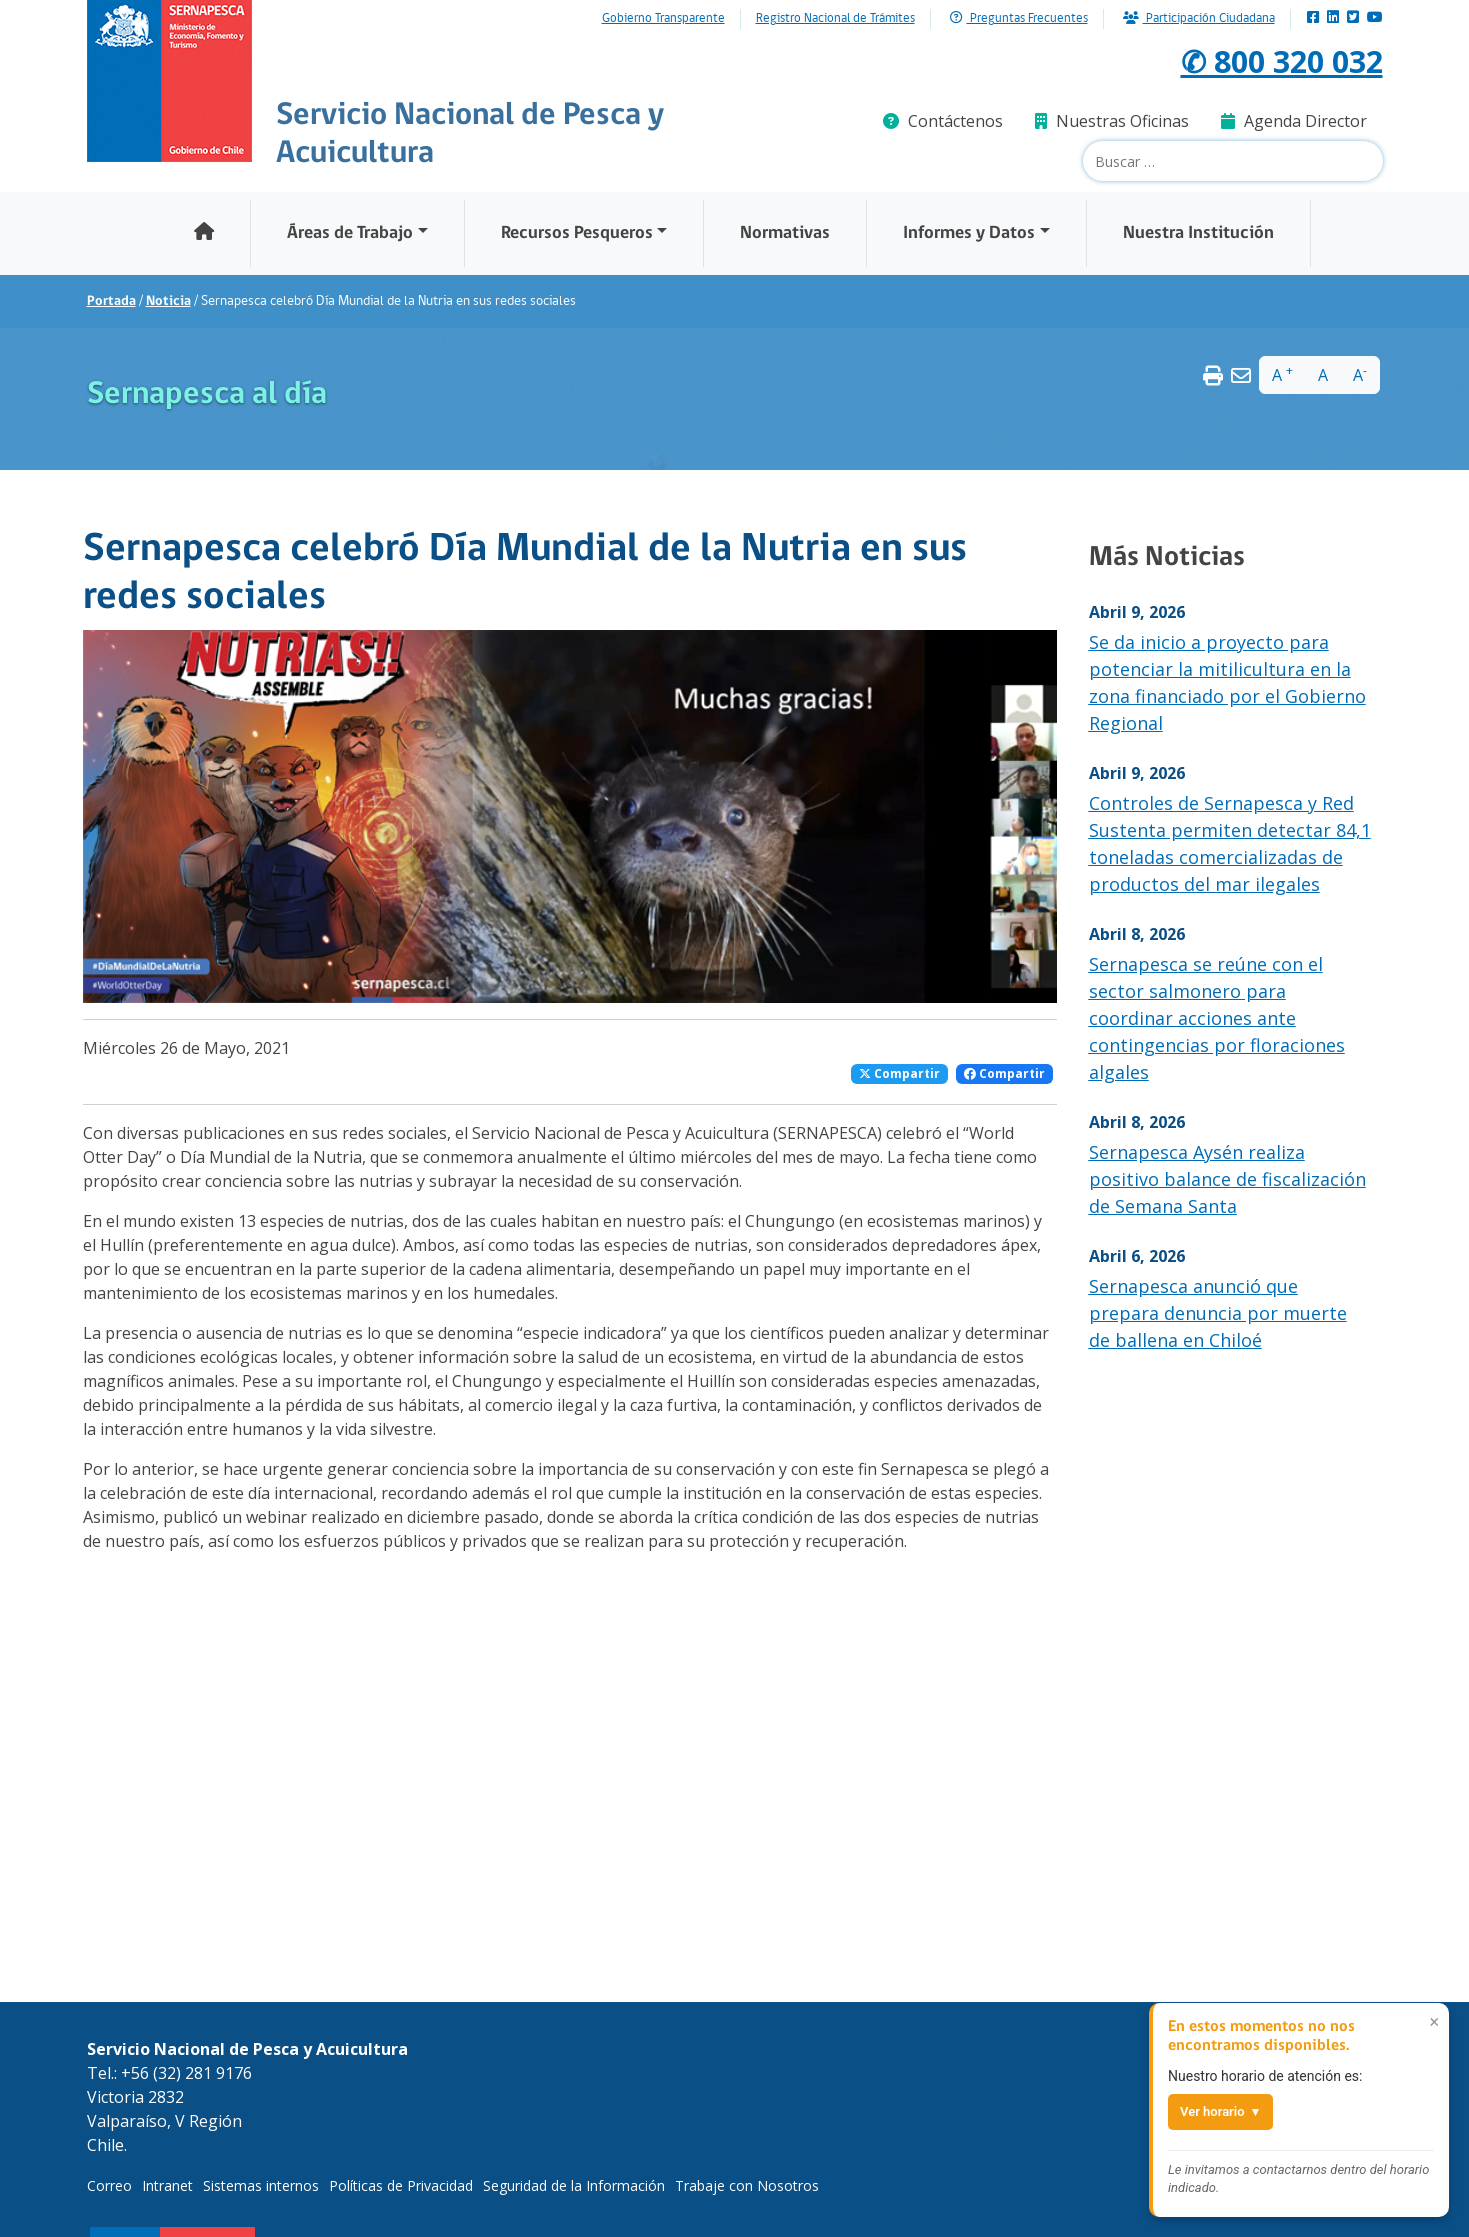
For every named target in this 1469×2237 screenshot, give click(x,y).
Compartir (899, 1073)
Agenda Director (1294, 121)
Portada (111, 301)
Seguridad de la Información (574, 2185)
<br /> (363, 1726)
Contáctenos (943, 121)
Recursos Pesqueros (577, 233)
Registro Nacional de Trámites (835, 19)
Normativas (785, 233)
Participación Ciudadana (1199, 18)
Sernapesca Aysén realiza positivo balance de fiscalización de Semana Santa (1227, 1179)
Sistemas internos (261, 2185)
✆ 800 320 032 (1276, 60)
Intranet (167, 2185)
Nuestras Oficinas (1112, 121)
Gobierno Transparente (663, 19)
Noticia (168, 301)
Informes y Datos (969, 233)
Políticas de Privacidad (401, 2185)
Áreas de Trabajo (350, 233)
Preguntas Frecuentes (1019, 18)
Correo (109, 2185)
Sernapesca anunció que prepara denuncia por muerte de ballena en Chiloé (1218, 1313)
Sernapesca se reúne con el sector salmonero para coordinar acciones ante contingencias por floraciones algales (1217, 1018)
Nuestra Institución (1198, 233)
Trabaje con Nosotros (747, 2185)
